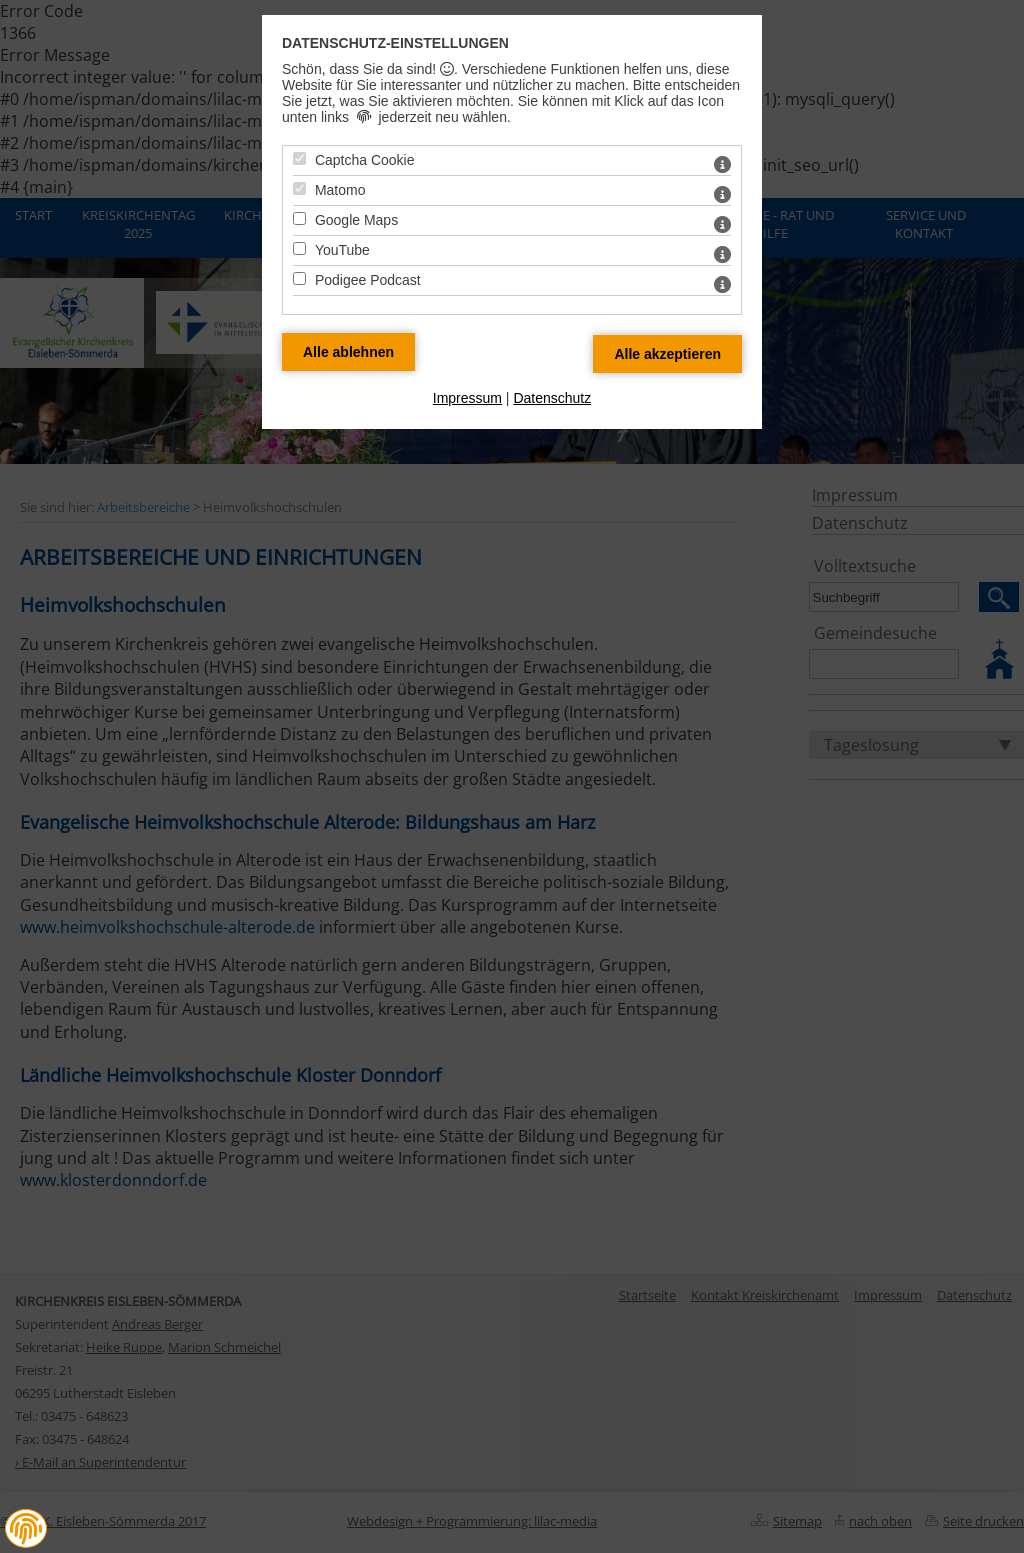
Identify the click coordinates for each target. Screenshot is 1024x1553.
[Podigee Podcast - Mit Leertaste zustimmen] (299, 278)
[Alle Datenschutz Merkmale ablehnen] (348, 352)
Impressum (467, 398)
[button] (26, 1529)
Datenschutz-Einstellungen (395, 43)
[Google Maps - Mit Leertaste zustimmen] (299, 218)
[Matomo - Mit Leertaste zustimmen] (299, 188)
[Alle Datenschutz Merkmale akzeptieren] (667, 354)
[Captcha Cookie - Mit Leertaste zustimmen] (299, 158)
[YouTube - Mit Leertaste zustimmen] (299, 248)
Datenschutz (552, 398)
